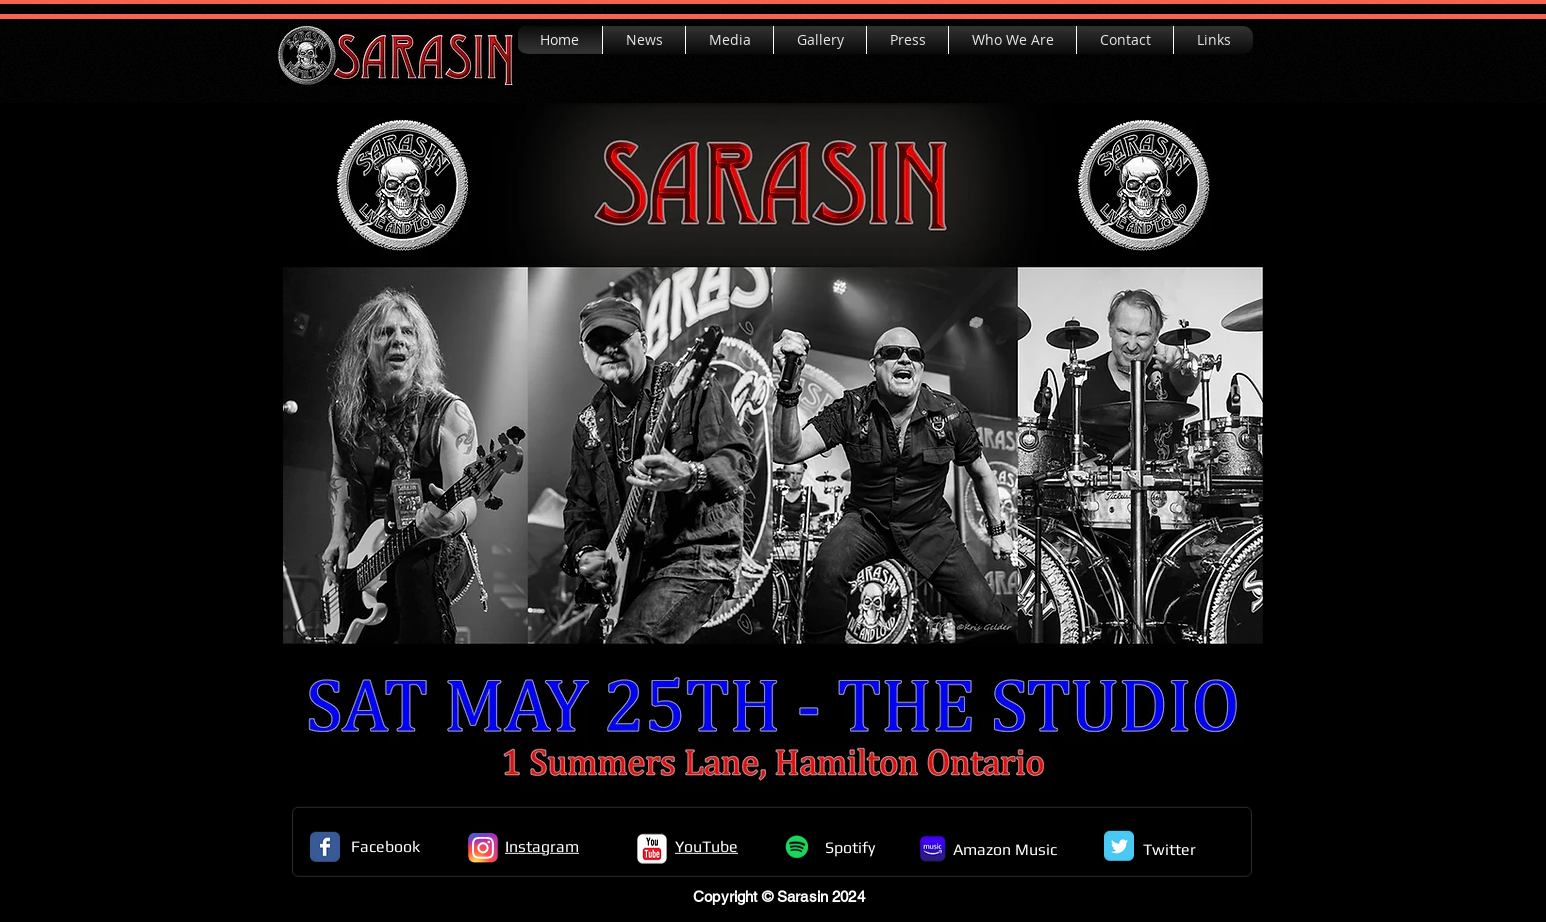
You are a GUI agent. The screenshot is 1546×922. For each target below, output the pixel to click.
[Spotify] (797, 847)
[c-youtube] (652, 849)
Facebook (385, 846)
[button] (729, 40)
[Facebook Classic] (325, 847)
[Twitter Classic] (1119, 846)
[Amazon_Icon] (933, 849)
